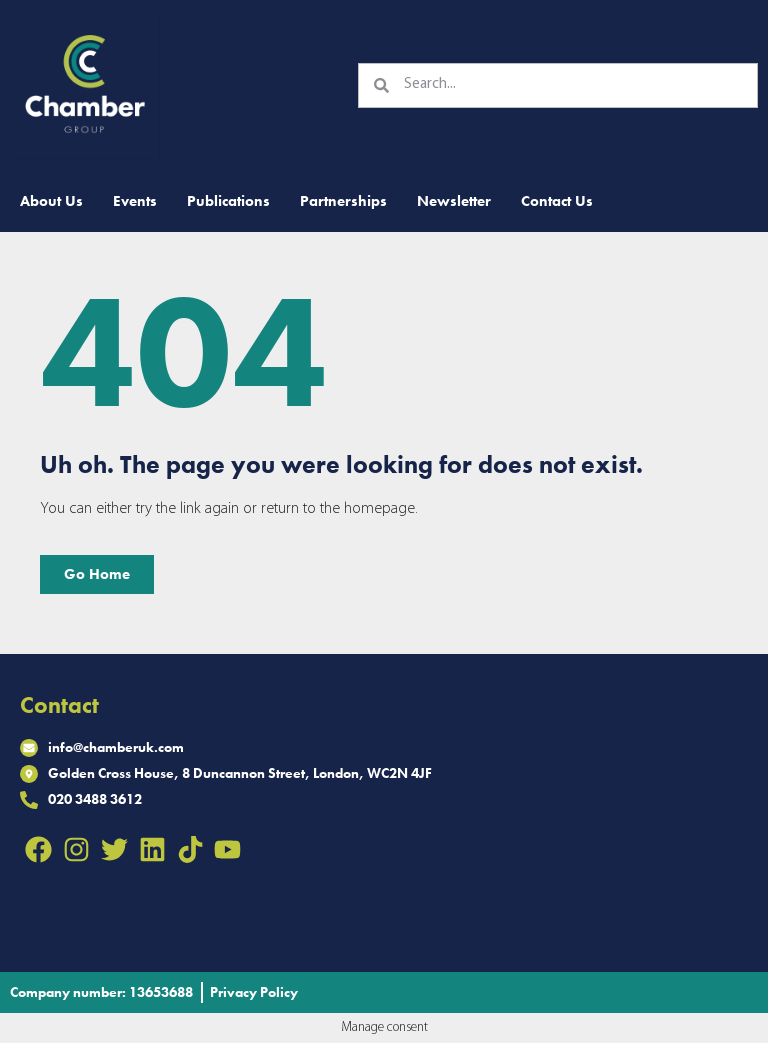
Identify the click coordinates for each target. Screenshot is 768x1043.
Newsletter (454, 201)
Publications (228, 201)
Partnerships (343, 201)
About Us (51, 201)
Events (135, 201)
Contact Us (557, 201)
